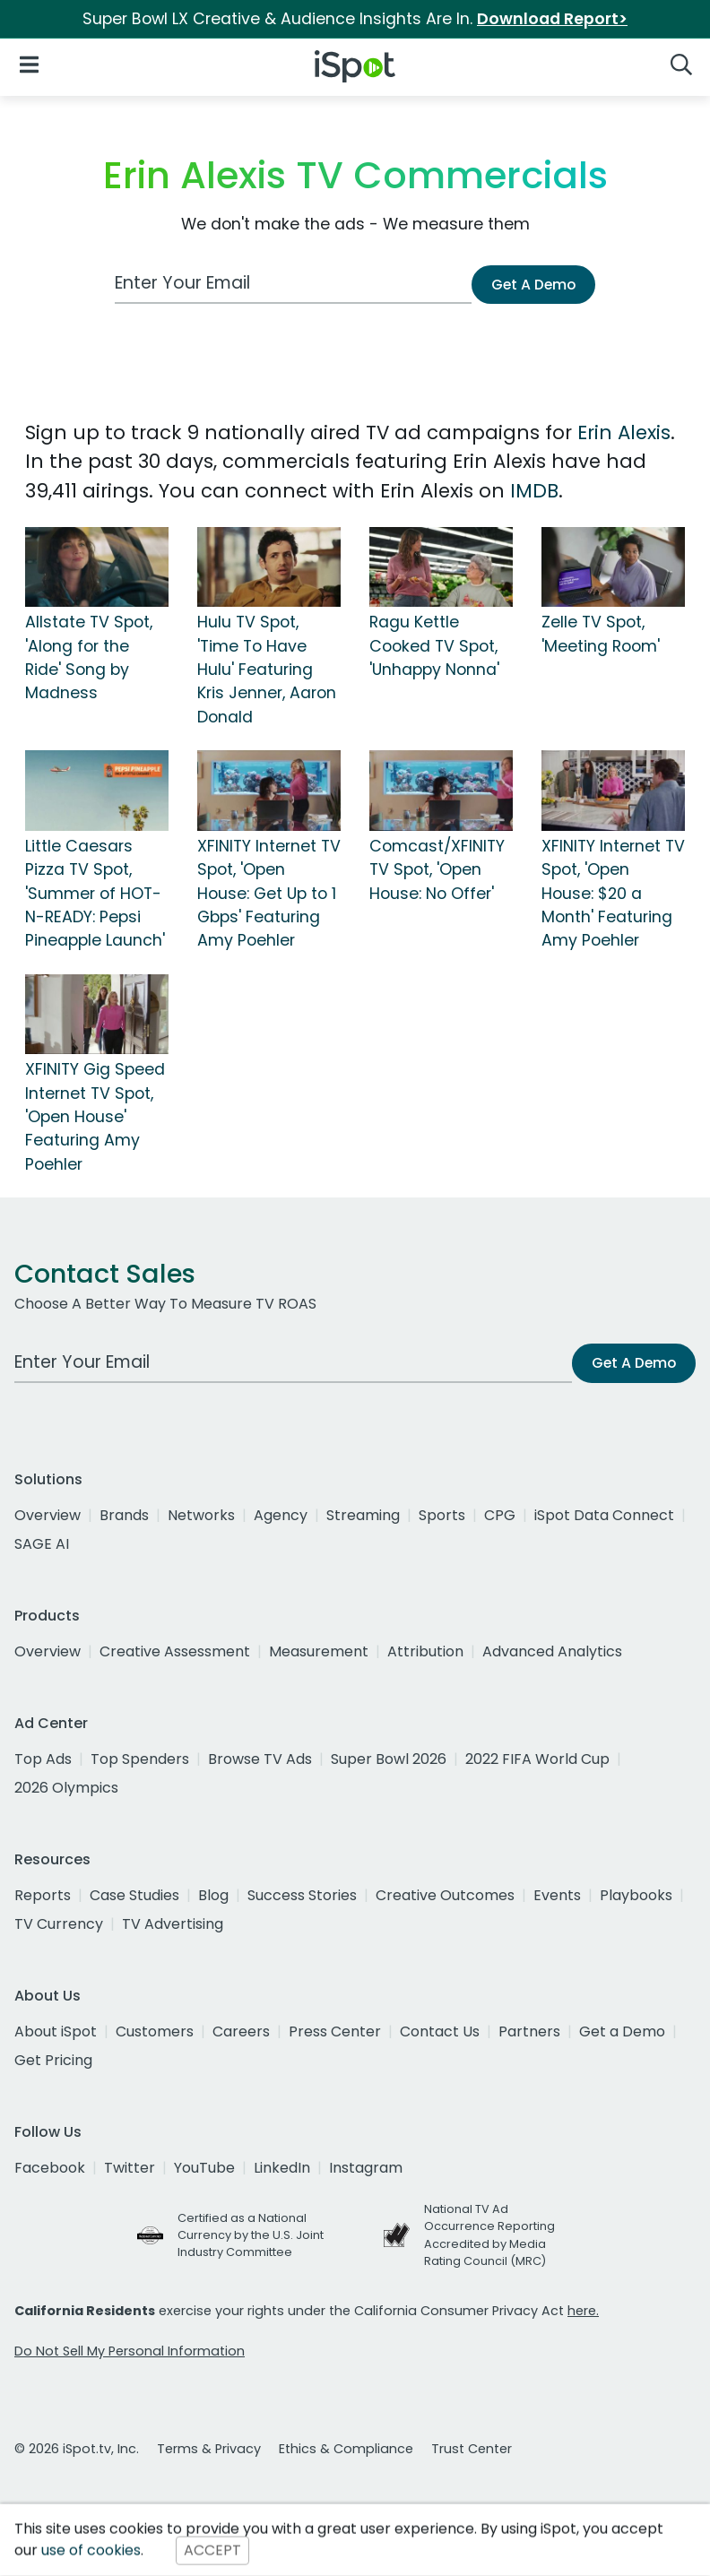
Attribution (425, 1651)
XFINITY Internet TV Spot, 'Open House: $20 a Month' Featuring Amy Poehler (613, 893)
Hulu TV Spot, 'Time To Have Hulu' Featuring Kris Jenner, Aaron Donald (266, 669)
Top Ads (43, 1759)
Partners (529, 2031)
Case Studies (134, 1895)
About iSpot (55, 2031)
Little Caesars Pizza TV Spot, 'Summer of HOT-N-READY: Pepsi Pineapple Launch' (95, 893)
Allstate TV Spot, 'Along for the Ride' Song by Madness (88, 657)
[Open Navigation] (29, 63)
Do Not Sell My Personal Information (129, 2351)
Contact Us (440, 2031)
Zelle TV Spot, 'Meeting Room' (600, 633)
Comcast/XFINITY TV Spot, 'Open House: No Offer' (437, 869)
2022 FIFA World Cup (537, 1759)
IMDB (534, 491)
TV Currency (58, 1924)
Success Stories (302, 1895)
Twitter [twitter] (129, 2167)
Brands (124, 1515)
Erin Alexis (624, 432)
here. (583, 2311)
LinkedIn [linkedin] (282, 2167)
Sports (442, 1515)
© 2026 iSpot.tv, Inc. (76, 2449)
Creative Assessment (175, 1651)
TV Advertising (172, 1924)
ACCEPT (212, 2550)
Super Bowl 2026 (388, 1759)
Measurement (318, 1651)
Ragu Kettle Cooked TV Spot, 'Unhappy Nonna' (434, 645)
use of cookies (91, 2550)
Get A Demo (533, 284)
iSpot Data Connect (604, 1515)
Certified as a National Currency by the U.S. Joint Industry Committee (251, 2235)
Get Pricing (53, 2060)
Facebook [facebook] (49, 2167)
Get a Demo (622, 2031)
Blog (213, 1895)
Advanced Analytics (552, 1651)
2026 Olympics (66, 1787)
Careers (241, 2031)
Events (557, 1895)
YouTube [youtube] (204, 2167)
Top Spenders (140, 1759)
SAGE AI (41, 1544)
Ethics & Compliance (346, 2449)
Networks (201, 1515)
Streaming (363, 1515)
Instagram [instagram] (366, 2167)
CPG (499, 1515)
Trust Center (471, 2449)
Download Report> (552, 19)
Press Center (335, 2031)
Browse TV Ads (260, 1759)
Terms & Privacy (209, 2449)
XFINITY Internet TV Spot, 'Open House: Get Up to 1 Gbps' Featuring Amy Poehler (269, 893)
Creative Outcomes (445, 1895)
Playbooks (636, 1895)
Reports (42, 1895)
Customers (155, 2031)
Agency (280, 1515)
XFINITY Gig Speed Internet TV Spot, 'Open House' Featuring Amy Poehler (95, 1117)
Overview (47, 1515)
